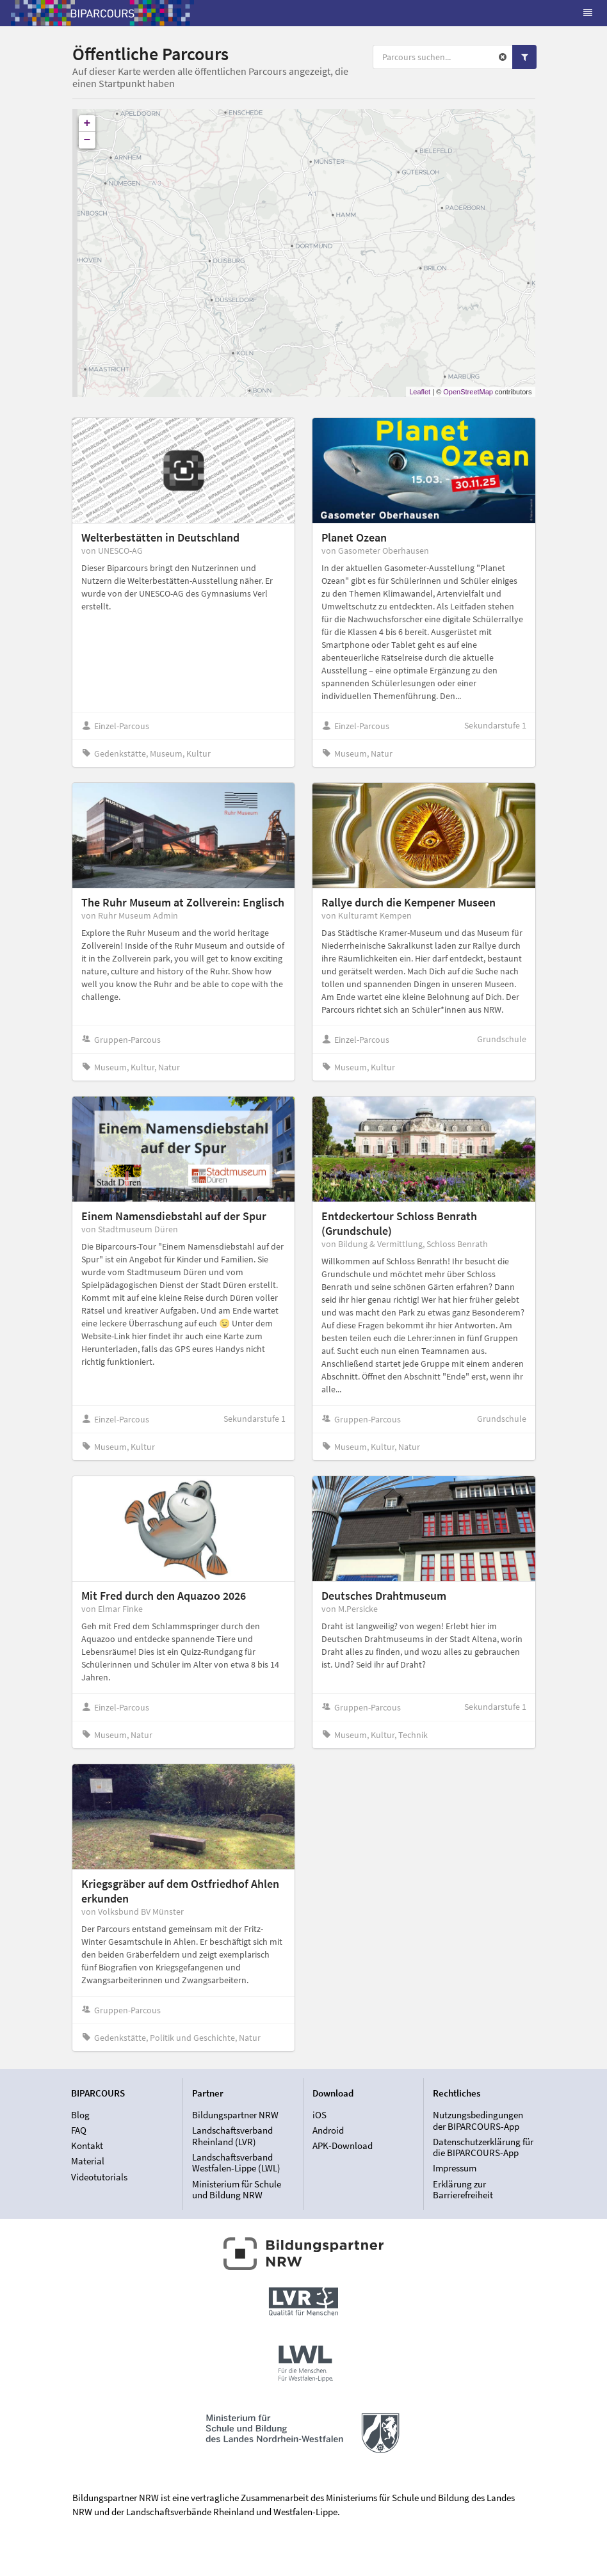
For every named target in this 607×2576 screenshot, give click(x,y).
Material (87, 2161)
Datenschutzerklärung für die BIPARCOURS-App (483, 2147)
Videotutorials (99, 2177)
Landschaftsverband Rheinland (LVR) (232, 2136)
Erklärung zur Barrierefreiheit (463, 2189)
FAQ (78, 2130)
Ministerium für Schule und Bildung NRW (236, 2189)
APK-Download (342, 2145)
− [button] (87, 140)
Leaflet (419, 392)
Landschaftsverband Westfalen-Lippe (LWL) (236, 2163)
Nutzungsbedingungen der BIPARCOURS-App (478, 2120)
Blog (80, 2115)
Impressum (454, 2168)
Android (328, 2130)
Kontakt (87, 2145)
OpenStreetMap (468, 392)
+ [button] (87, 123)
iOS (319, 2115)
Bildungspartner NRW (235, 2115)
